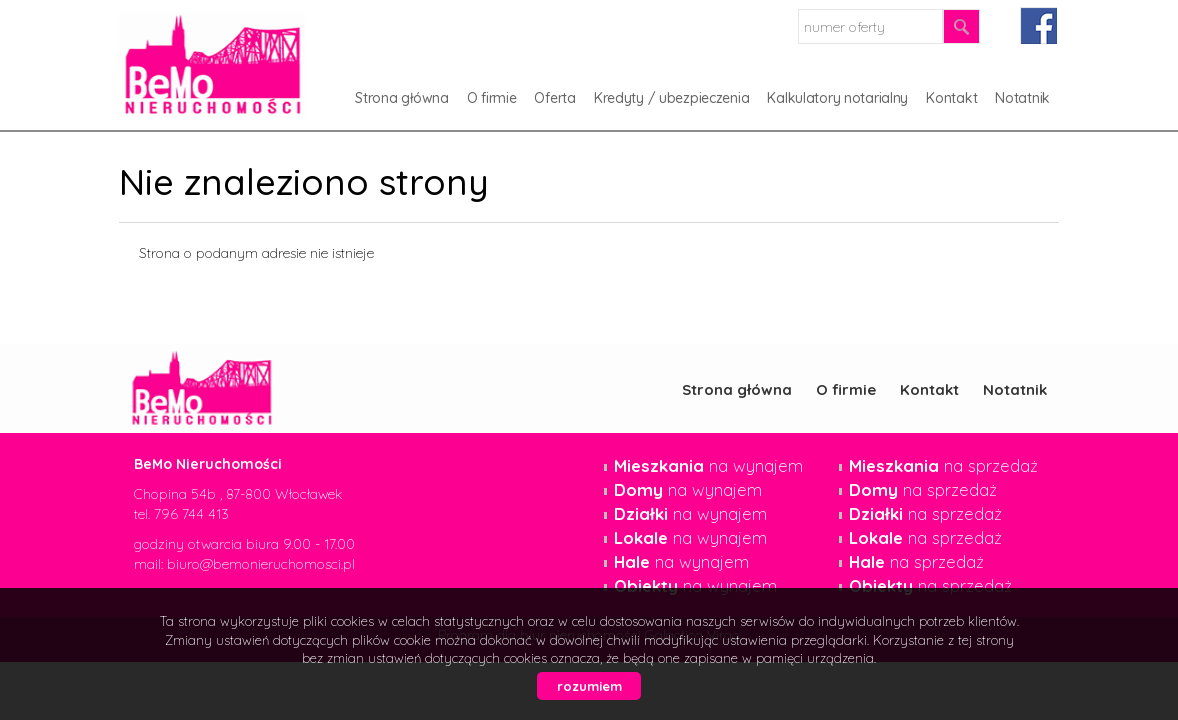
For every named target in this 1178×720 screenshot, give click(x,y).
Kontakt (951, 98)
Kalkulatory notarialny (837, 98)
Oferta (554, 98)
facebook (1038, 25)
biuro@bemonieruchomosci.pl (261, 564)
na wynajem (708, 465)
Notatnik (1022, 98)
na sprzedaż (943, 465)
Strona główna (401, 98)
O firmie (492, 98)
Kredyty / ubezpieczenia (672, 98)
